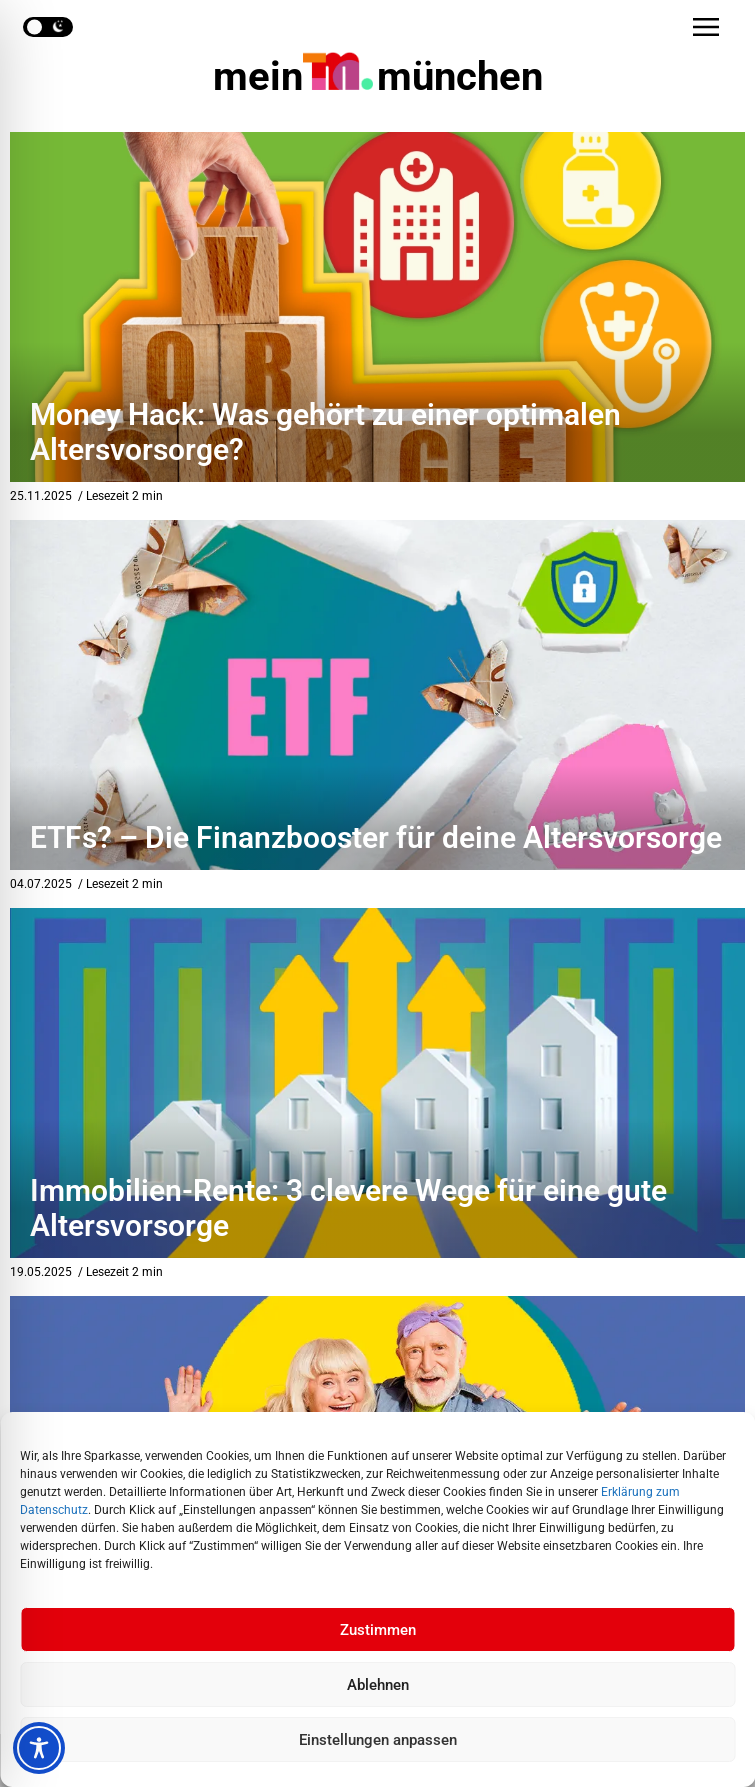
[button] (706, 27)
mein (378, 76)
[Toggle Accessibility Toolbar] (39, 1748)
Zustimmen (378, 1630)
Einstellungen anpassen (378, 1740)
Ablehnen (378, 1685)
